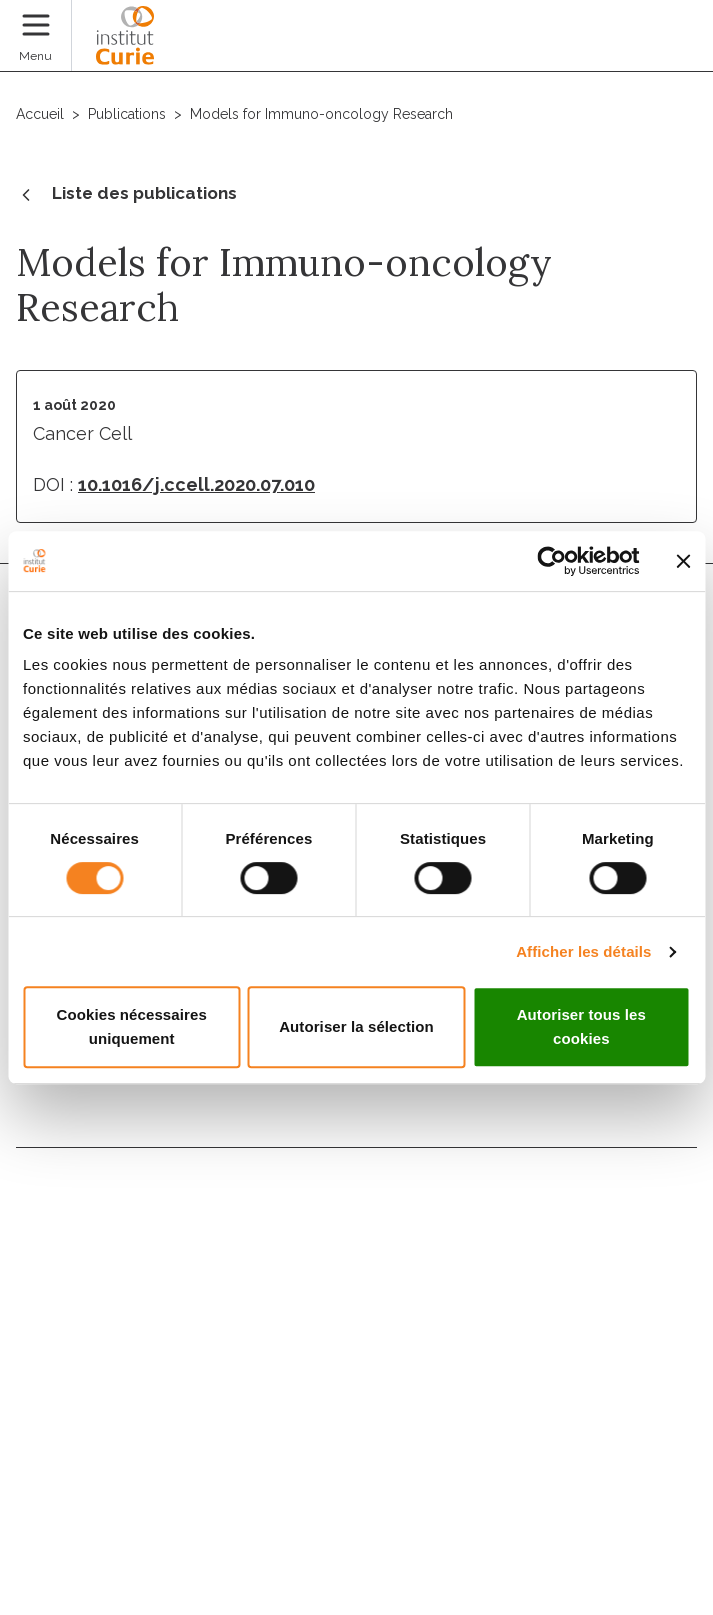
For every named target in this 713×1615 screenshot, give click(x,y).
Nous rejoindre (82, 1236)
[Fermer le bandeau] (683, 561)
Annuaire (56, 1279)
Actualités (62, 1322)
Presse (46, 1408)
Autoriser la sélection (356, 1026)
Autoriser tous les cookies (581, 1026)
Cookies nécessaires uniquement (132, 1026)
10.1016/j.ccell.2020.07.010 (196, 484)
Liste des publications (126, 195)
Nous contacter (86, 1193)
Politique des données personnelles (133, 1508)
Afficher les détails (583, 951)
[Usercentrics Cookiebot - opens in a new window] (551, 561)
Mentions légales (71, 1472)
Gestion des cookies (82, 1544)
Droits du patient (92, 1365)
